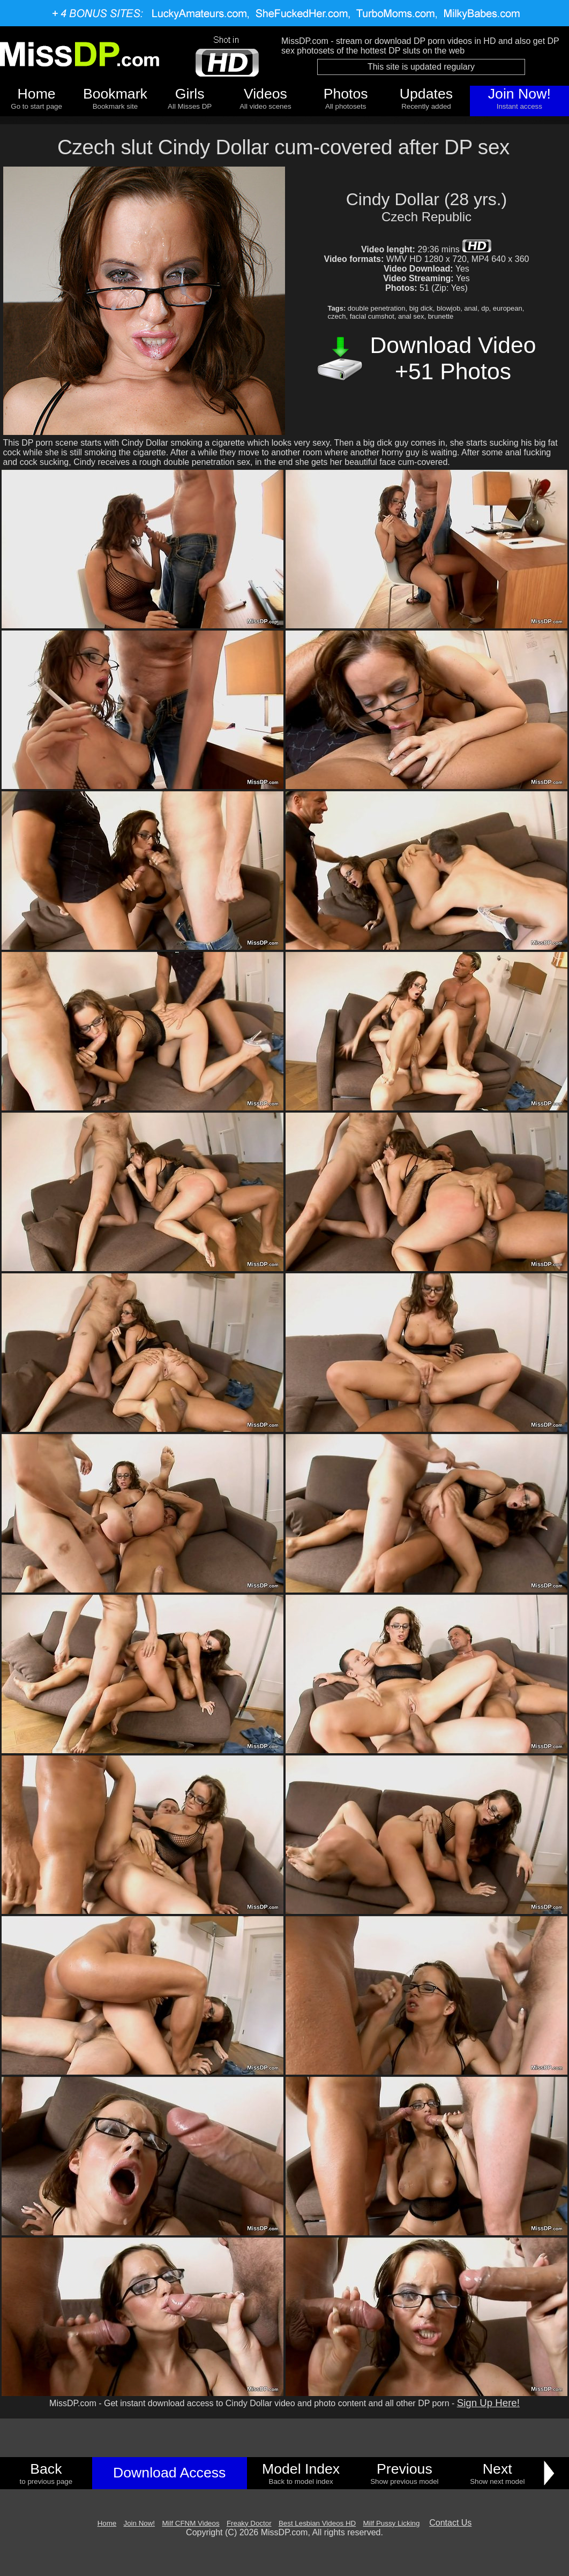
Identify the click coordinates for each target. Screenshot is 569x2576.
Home (37, 94)
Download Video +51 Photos (453, 358)
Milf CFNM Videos (190, 2523)
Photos (346, 94)
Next (497, 2469)
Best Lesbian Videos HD (317, 2523)
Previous (404, 2469)
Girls (190, 94)
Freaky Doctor (249, 2523)
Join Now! (519, 94)
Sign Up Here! (488, 2402)
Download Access (169, 2473)
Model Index (301, 2469)
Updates (426, 94)
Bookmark (115, 94)
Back (46, 2469)
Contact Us (450, 2522)
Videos (265, 94)
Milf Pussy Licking (391, 2523)
